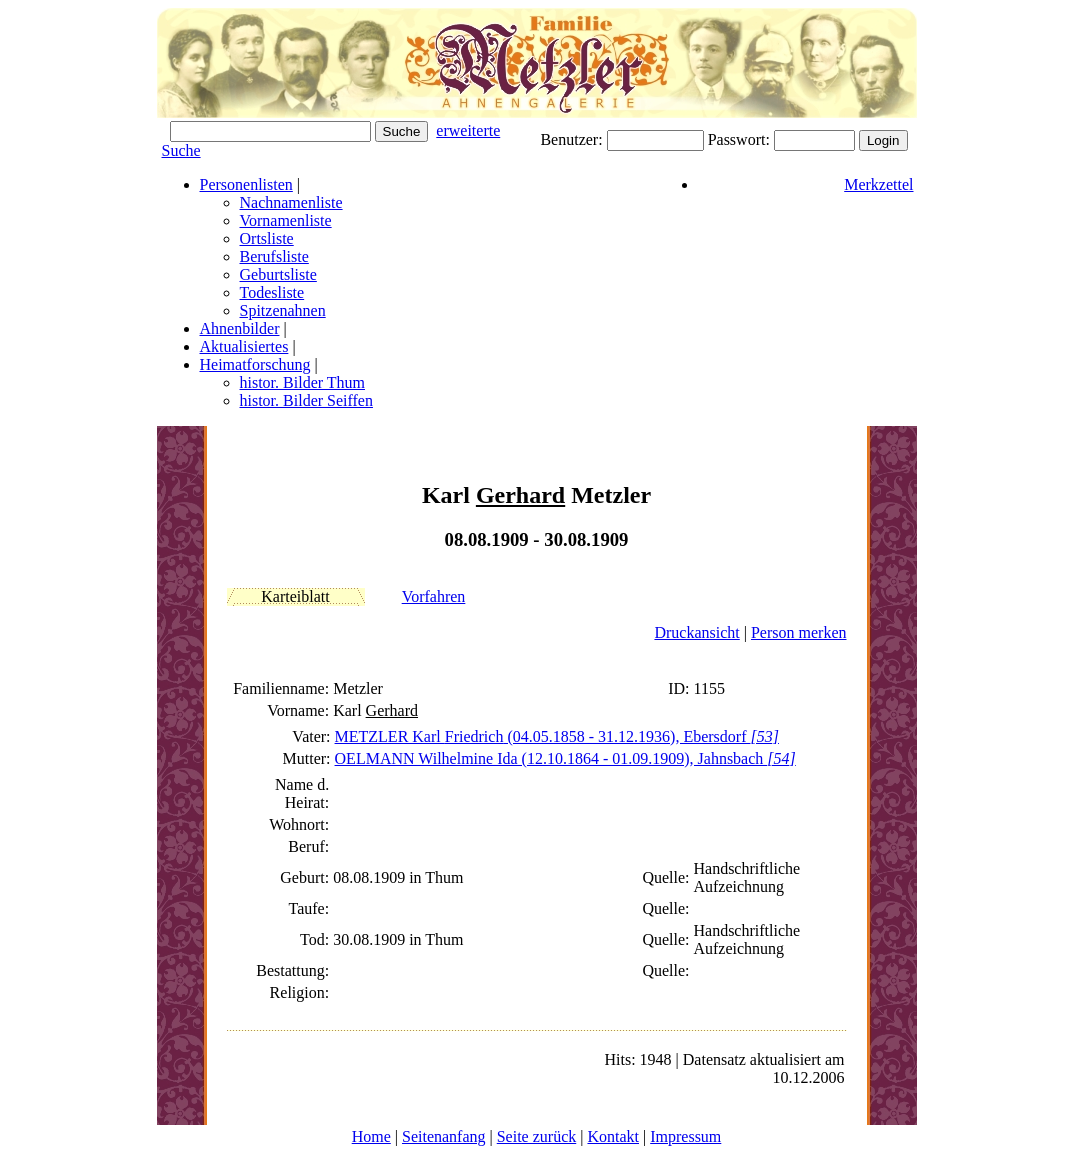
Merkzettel (878, 184)
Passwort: (741, 139)
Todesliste (272, 292)
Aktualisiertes (244, 346)
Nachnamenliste (291, 202)
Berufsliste (274, 256)
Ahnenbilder (240, 328)
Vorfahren (434, 596)
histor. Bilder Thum (302, 382)
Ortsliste (267, 238)
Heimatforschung (255, 364)
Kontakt (613, 1136)
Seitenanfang (444, 1136)
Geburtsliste (278, 274)
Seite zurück (537, 1136)
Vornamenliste (286, 220)
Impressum (685, 1136)
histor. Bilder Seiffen (306, 400)
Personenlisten (246, 184)
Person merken (799, 632)
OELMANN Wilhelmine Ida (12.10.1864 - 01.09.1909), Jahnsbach (565, 758)
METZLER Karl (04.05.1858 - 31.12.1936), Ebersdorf (557, 736)
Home (371, 1136)
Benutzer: (573, 139)
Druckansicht (696, 632)
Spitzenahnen (283, 310)
